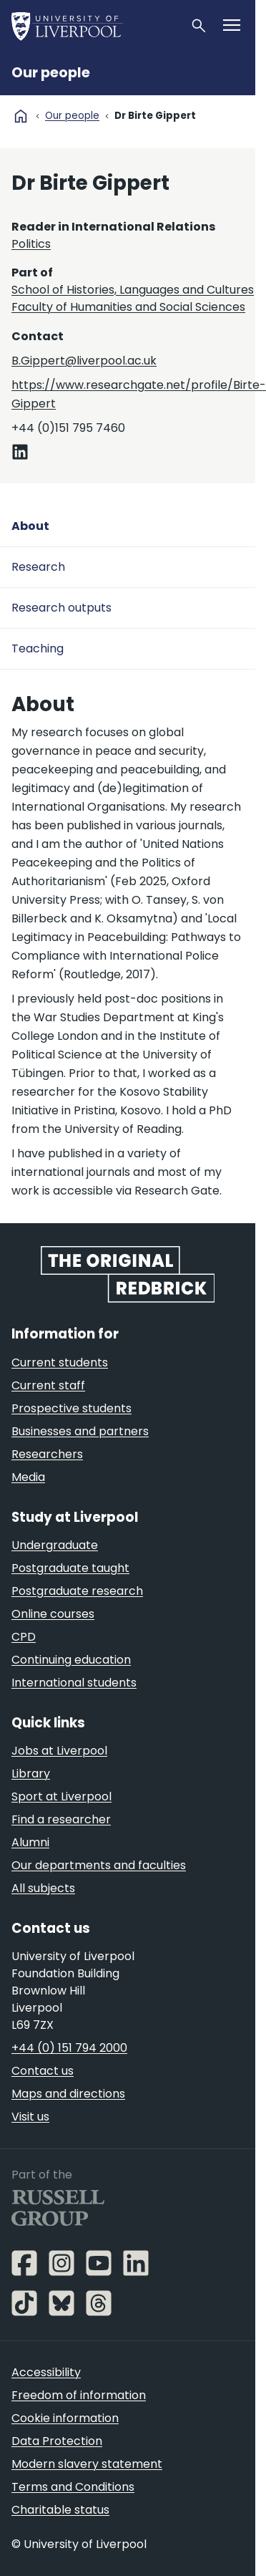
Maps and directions (68, 2093)
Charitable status (60, 2510)
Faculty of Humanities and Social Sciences (128, 307)
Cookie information (65, 2418)
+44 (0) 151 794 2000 (69, 2048)
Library (30, 1773)
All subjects (43, 1888)
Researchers (47, 1454)
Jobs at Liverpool (59, 1750)
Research (38, 567)
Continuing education (71, 1659)
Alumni (30, 1842)
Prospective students (71, 1408)
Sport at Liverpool (61, 1796)
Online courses (52, 1614)
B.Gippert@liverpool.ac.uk (84, 360)
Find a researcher (61, 1819)
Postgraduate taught (70, 1568)
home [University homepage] (20, 116)
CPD (23, 1637)
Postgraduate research (77, 1591)
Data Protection (56, 2441)
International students (74, 1682)
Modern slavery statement (86, 2464)
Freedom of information (78, 2395)
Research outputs (61, 607)
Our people (50, 72)
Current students (59, 1362)
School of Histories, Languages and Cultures (132, 289)
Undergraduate (54, 1545)
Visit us (30, 2116)
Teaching (37, 648)
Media (28, 1477)
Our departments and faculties (98, 1865)
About (30, 526)
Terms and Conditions (72, 2487)
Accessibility (46, 2372)
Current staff (48, 1385)
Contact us (42, 2071)
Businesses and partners (80, 1431)
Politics (31, 244)
